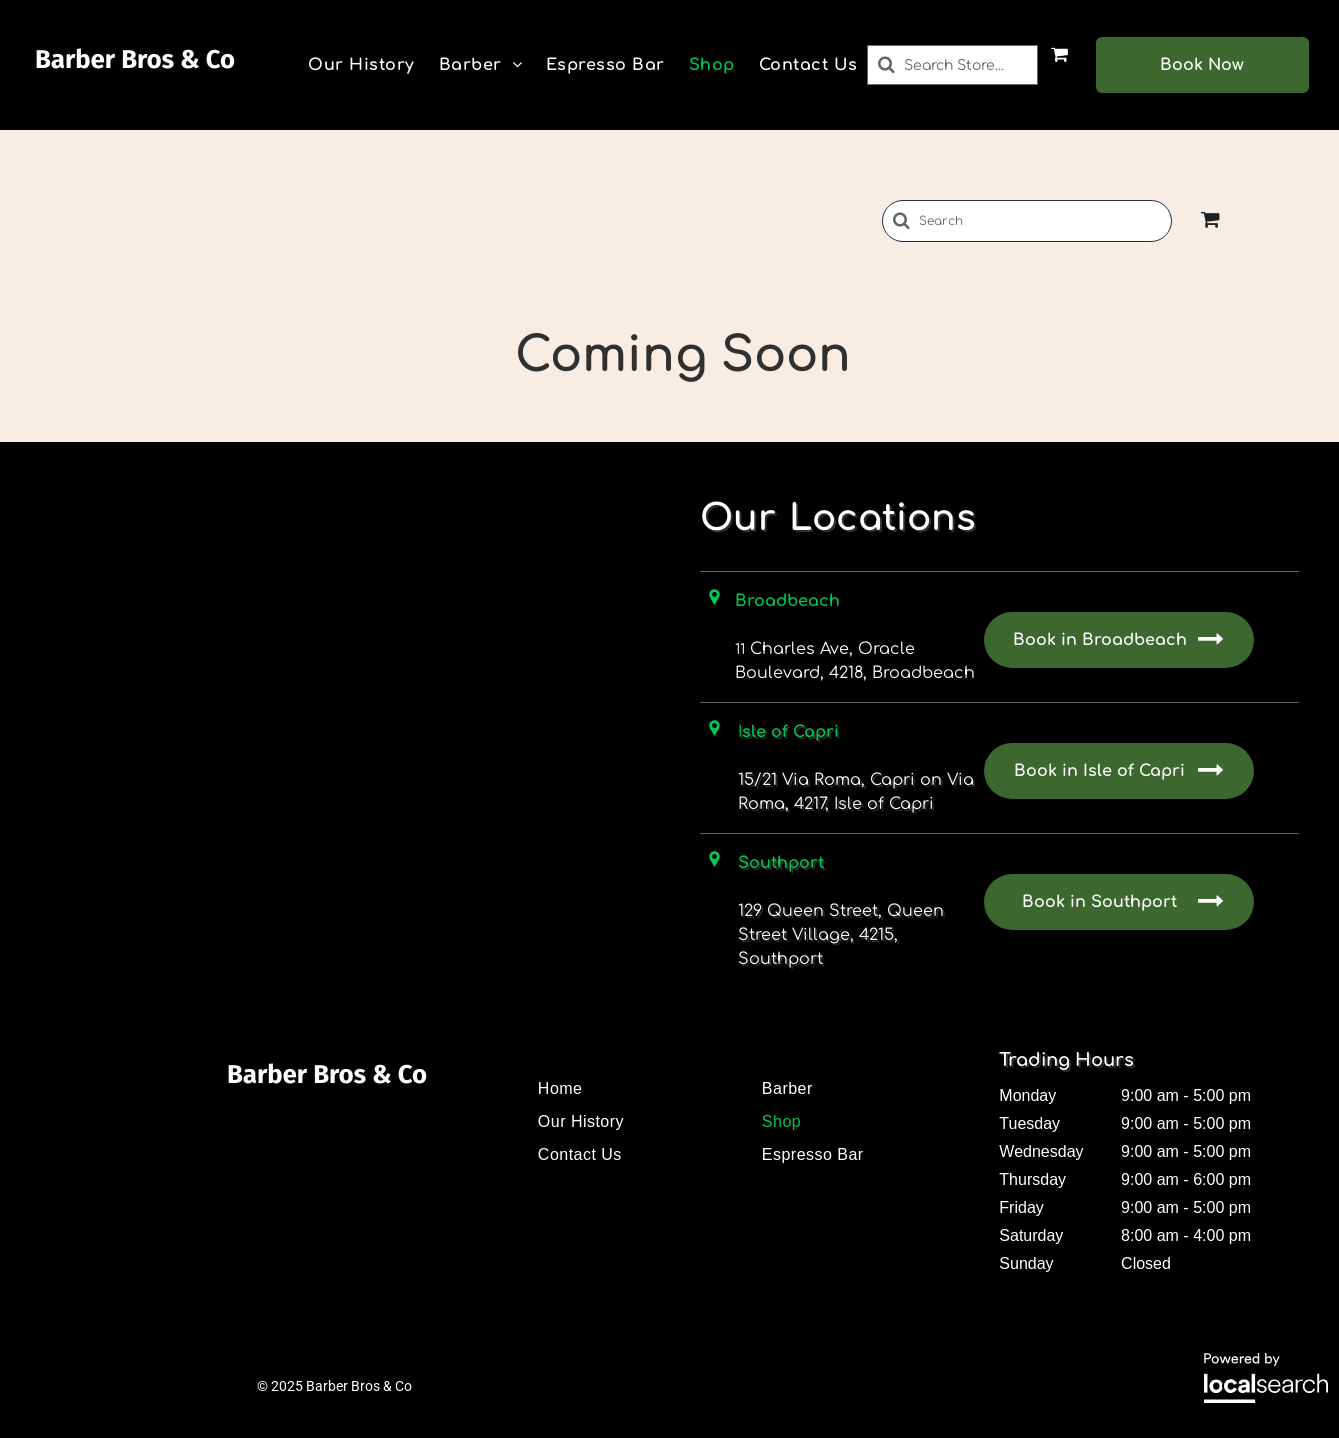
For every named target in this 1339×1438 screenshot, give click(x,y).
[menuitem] (361, 65)
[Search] (952, 65)
